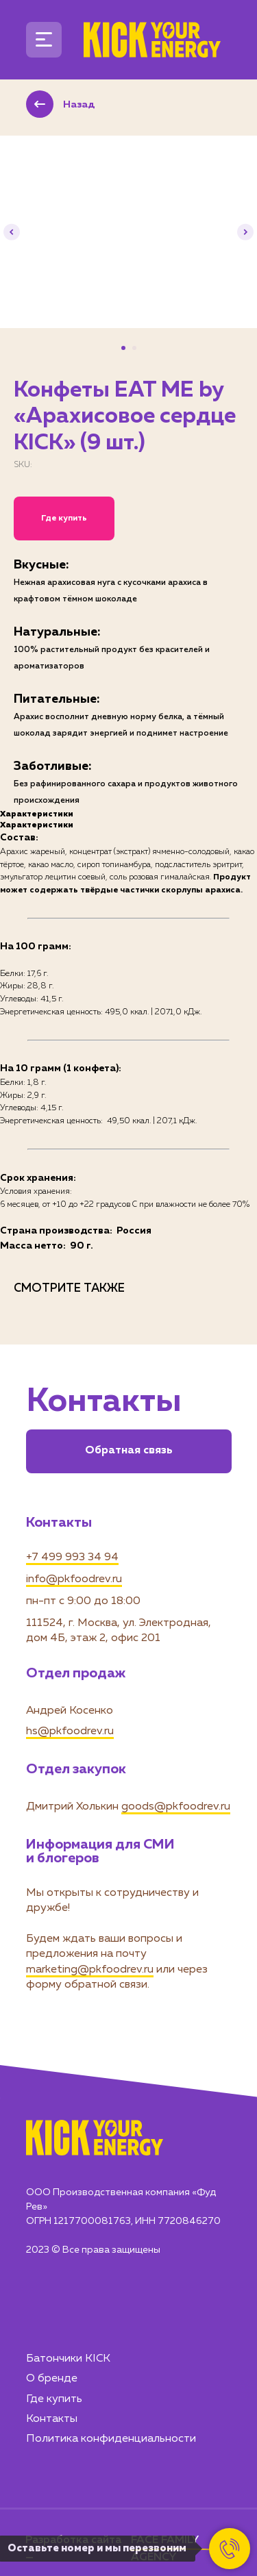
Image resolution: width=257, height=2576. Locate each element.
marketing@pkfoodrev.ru (90, 1969)
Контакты (51, 2419)
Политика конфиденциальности (111, 2439)
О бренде (51, 2378)
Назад (79, 105)
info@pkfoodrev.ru (74, 1579)
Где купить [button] (64, 518)
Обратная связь (129, 1450)
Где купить (54, 2399)
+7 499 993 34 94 (72, 1557)
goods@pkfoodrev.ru (175, 1806)
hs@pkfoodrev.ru (70, 1731)
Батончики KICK (68, 2358)
